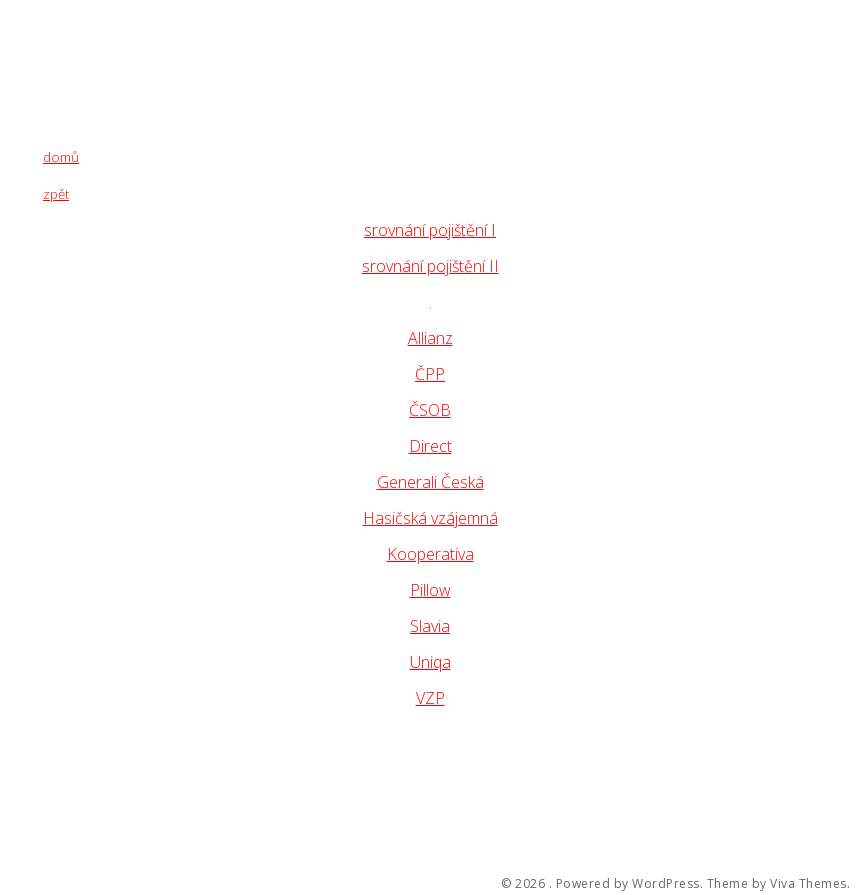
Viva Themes (808, 884)
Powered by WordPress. (630, 884)
